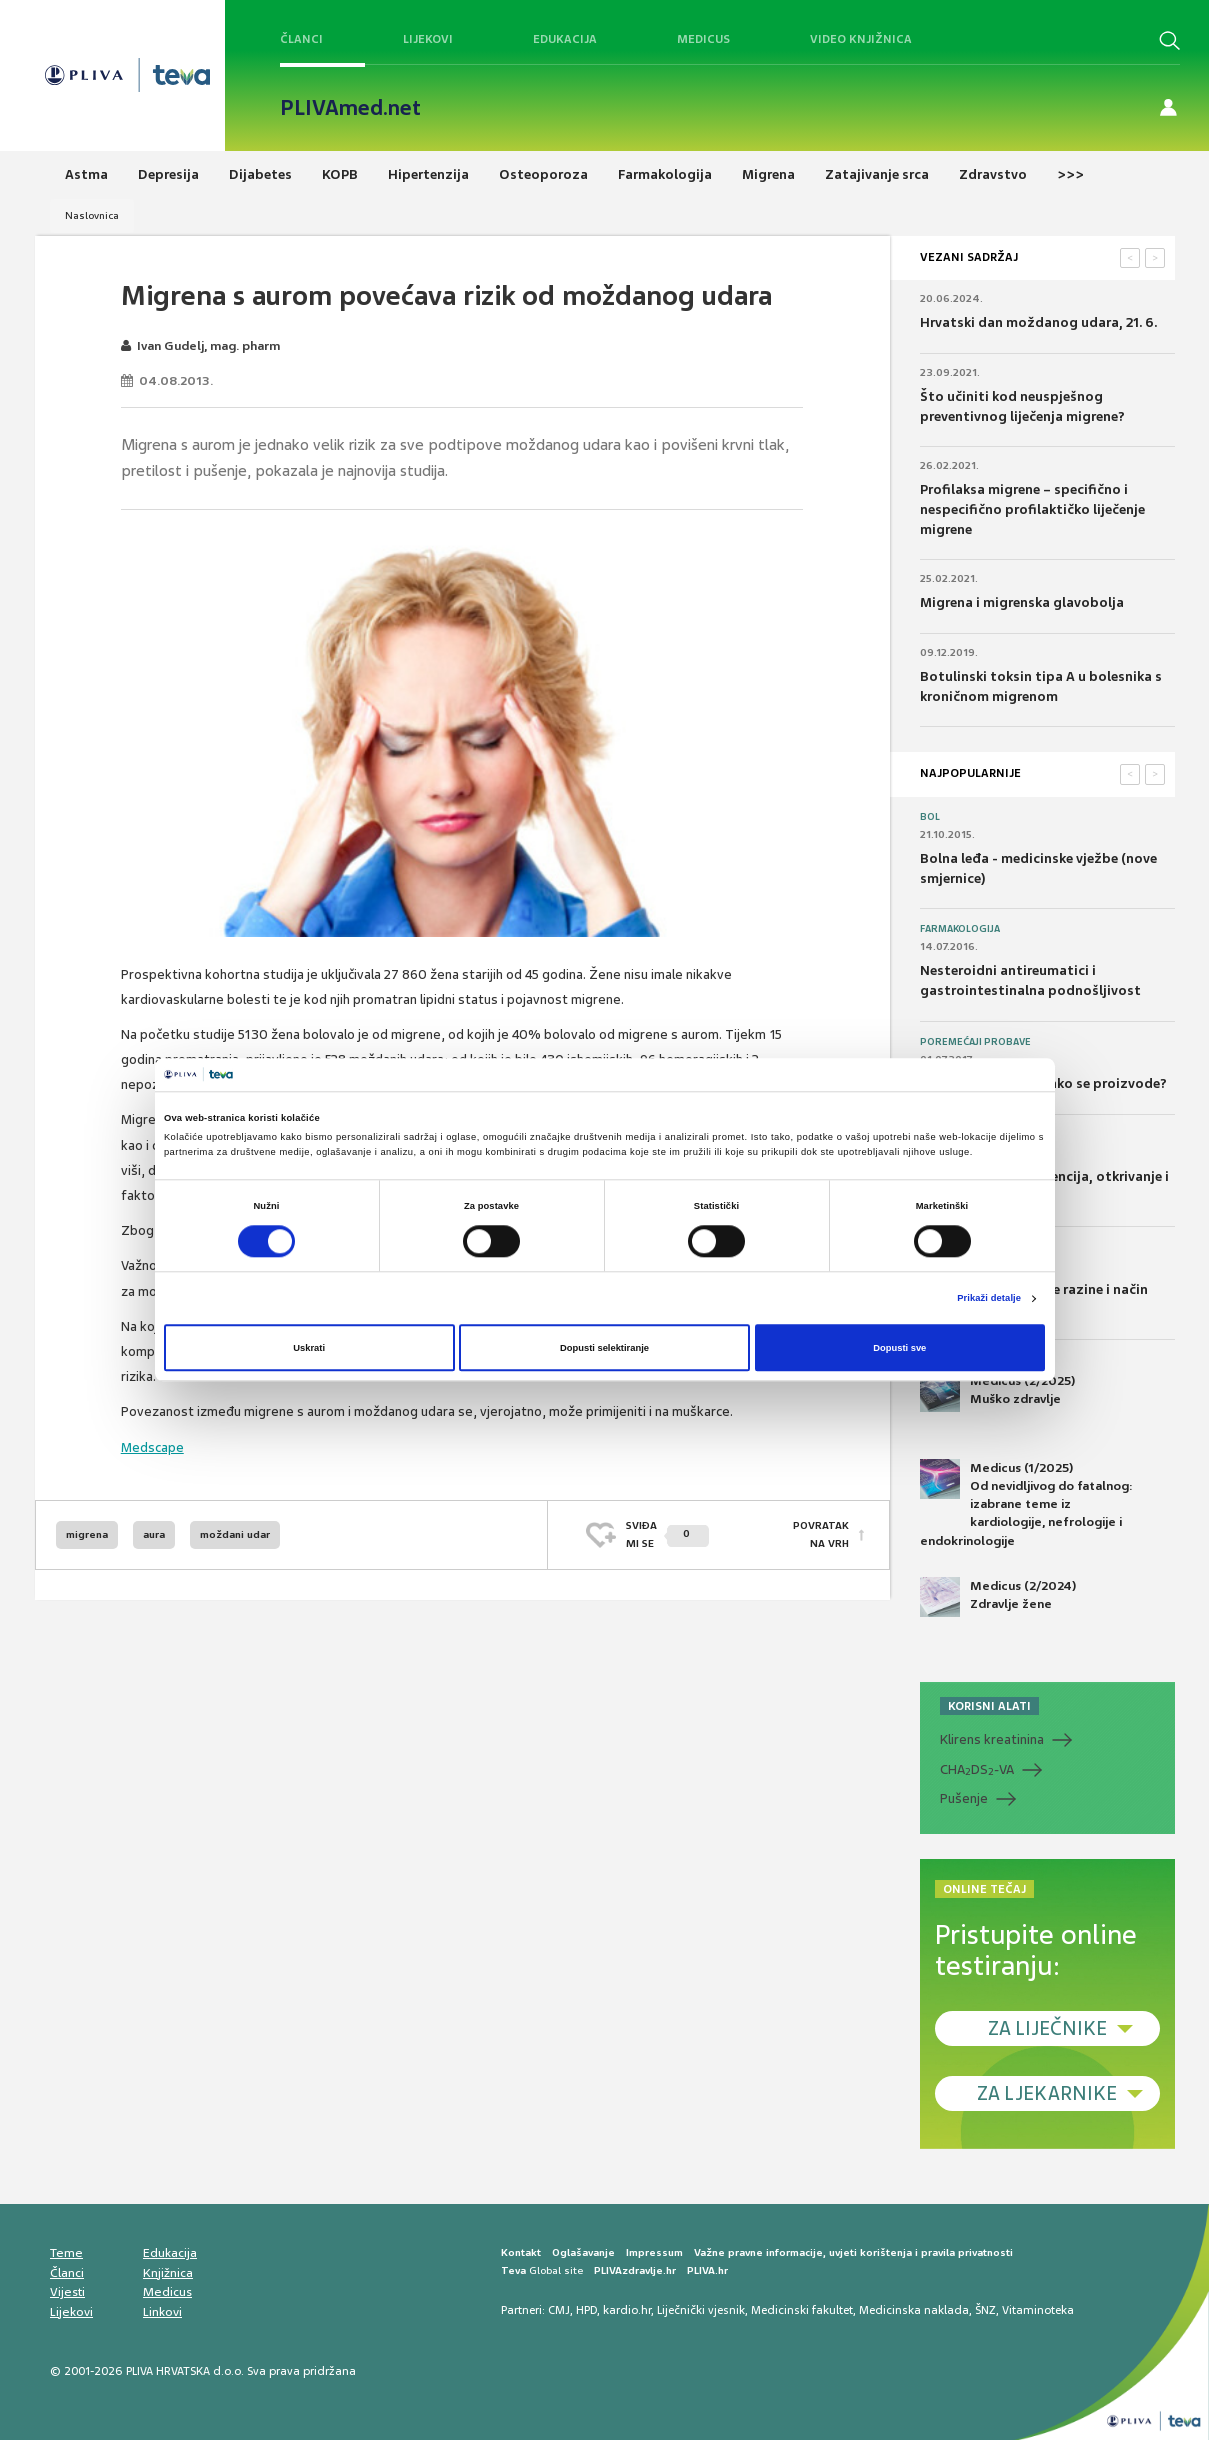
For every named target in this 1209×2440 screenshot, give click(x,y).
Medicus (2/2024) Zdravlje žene (998, 1597)
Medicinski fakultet (802, 2310)
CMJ (559, 2310)
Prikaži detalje (989, 1299)
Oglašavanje (583, 2252)
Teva (513, 2270)
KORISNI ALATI (989, 1706)
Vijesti (67, 2292)
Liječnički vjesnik (701, 2310)
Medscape (152, 1447)
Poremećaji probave (975, 1042)
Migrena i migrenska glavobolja (1022, 602)
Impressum (654, 2252)
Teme (66, 2253)
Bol (930, 817)
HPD (586, 2310)
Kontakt (521, 2252)
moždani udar (235, 1534)
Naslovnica (92, 215)
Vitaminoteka (1038, 2310)
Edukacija (565, 39)
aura (154, 1534)
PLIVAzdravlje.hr (635, 2270)
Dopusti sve (899, 1348)
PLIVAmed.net (350, 108)
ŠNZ (985, 2310)
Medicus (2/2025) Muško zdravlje (997, 1392)
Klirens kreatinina (992, 1739)
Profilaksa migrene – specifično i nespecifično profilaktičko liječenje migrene (1032, 509)
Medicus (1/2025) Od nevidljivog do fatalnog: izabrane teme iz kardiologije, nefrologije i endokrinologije (1026, 1504)
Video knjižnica (861, 39)
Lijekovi (428, 39)
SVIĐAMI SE (667, 1534)
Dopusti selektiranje (604, 1348)
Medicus (703, 39)
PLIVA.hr (707, 2270)
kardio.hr (627, 2310)
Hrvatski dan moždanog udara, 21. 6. (1038, 322)
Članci (301, 39)
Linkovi (162, 2312)
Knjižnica (168, 2273)
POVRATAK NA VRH (821, 1534)
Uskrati (309, 1348)
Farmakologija (960, 929)
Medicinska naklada (914, 2310)
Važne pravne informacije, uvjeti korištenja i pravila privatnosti (853, 2252)
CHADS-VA (977, 1770)
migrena (87, 1534)
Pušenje (964, 1798)
